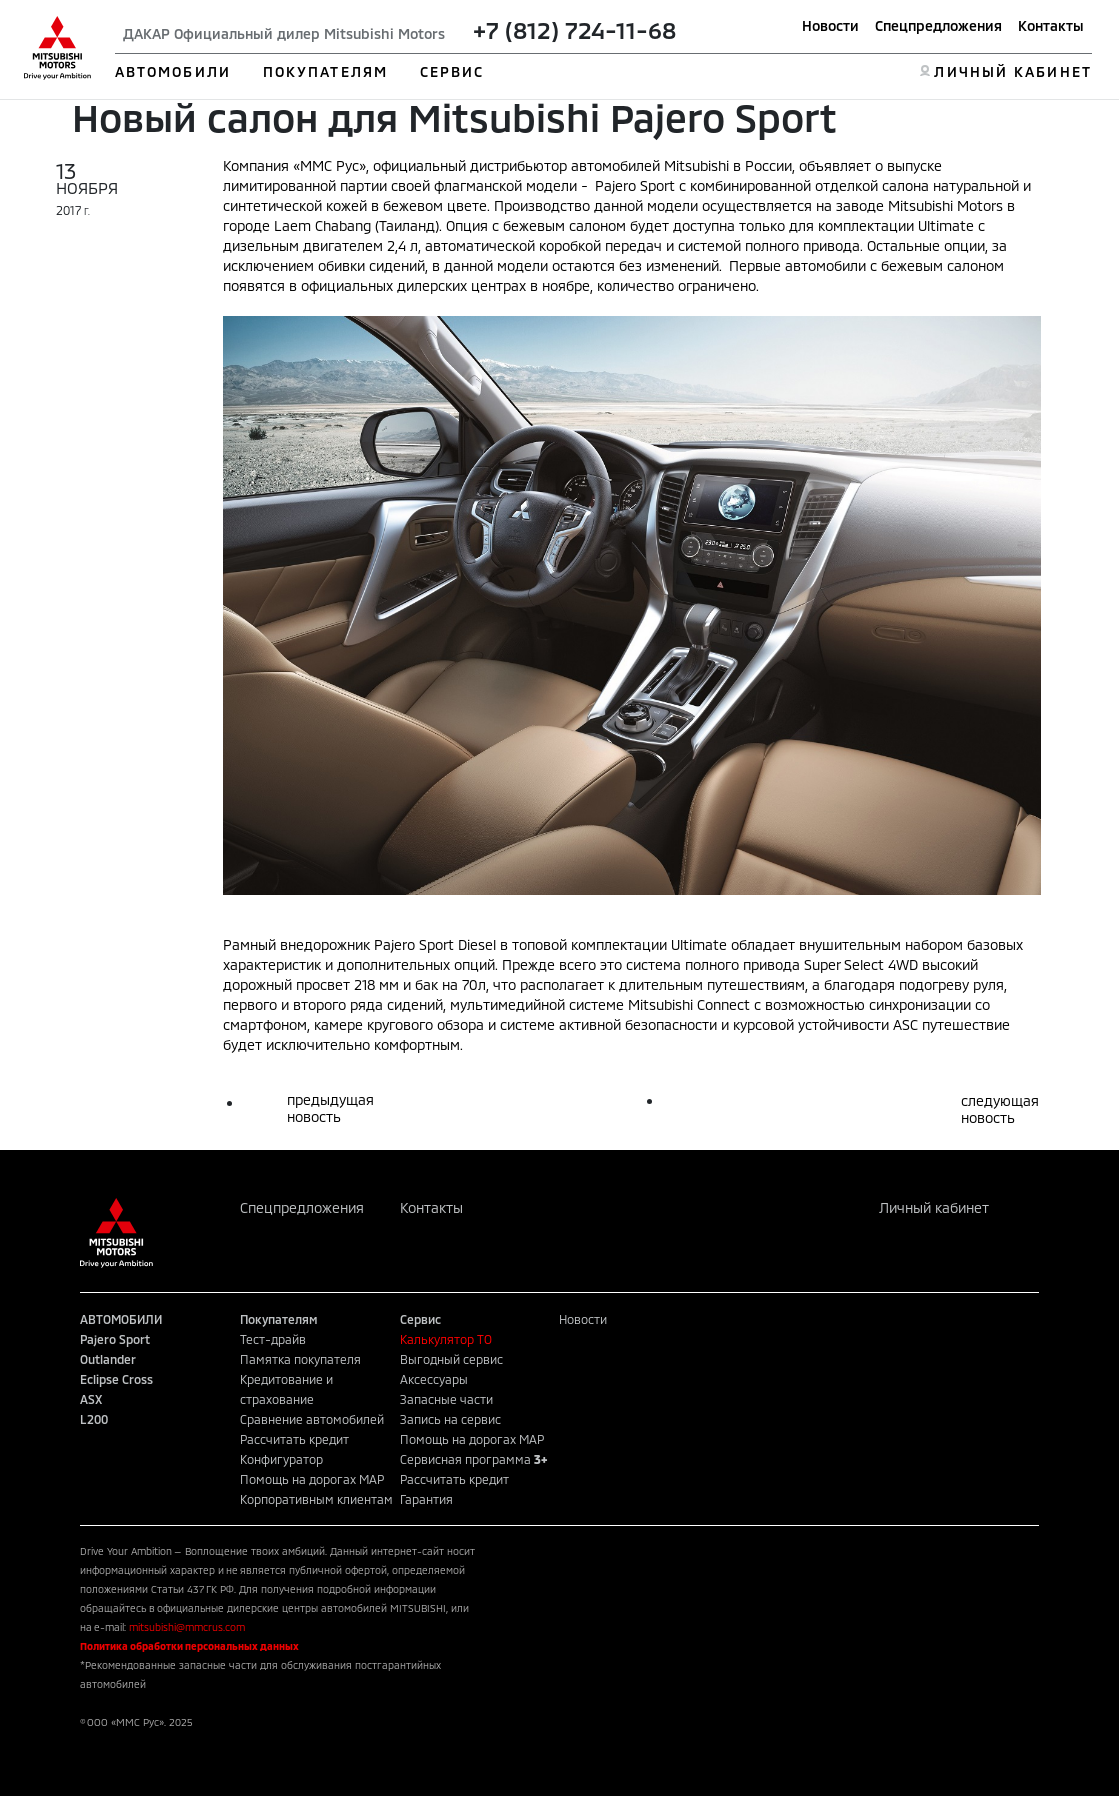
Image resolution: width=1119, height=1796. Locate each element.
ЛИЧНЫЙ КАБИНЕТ (1012, 71)
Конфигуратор (281, 1459)
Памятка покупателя (300, 1359)
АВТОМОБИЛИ (173, 71)
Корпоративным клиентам (316, 1499)
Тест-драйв (273, 1339)
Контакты (1051, 25)
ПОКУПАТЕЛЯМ (325, 71)
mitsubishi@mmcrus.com (187, 1627)
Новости (830, 25)
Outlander (108, 1359)
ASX (91, 1399)
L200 (94, 1419)
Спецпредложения (938, 25)
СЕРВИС (452, 71)
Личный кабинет (934, 1207)
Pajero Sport (115, 1339)
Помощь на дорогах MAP (312, 1479)
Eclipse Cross (116, 1379)
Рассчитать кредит (294, 1439)
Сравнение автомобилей (312, 1419)
